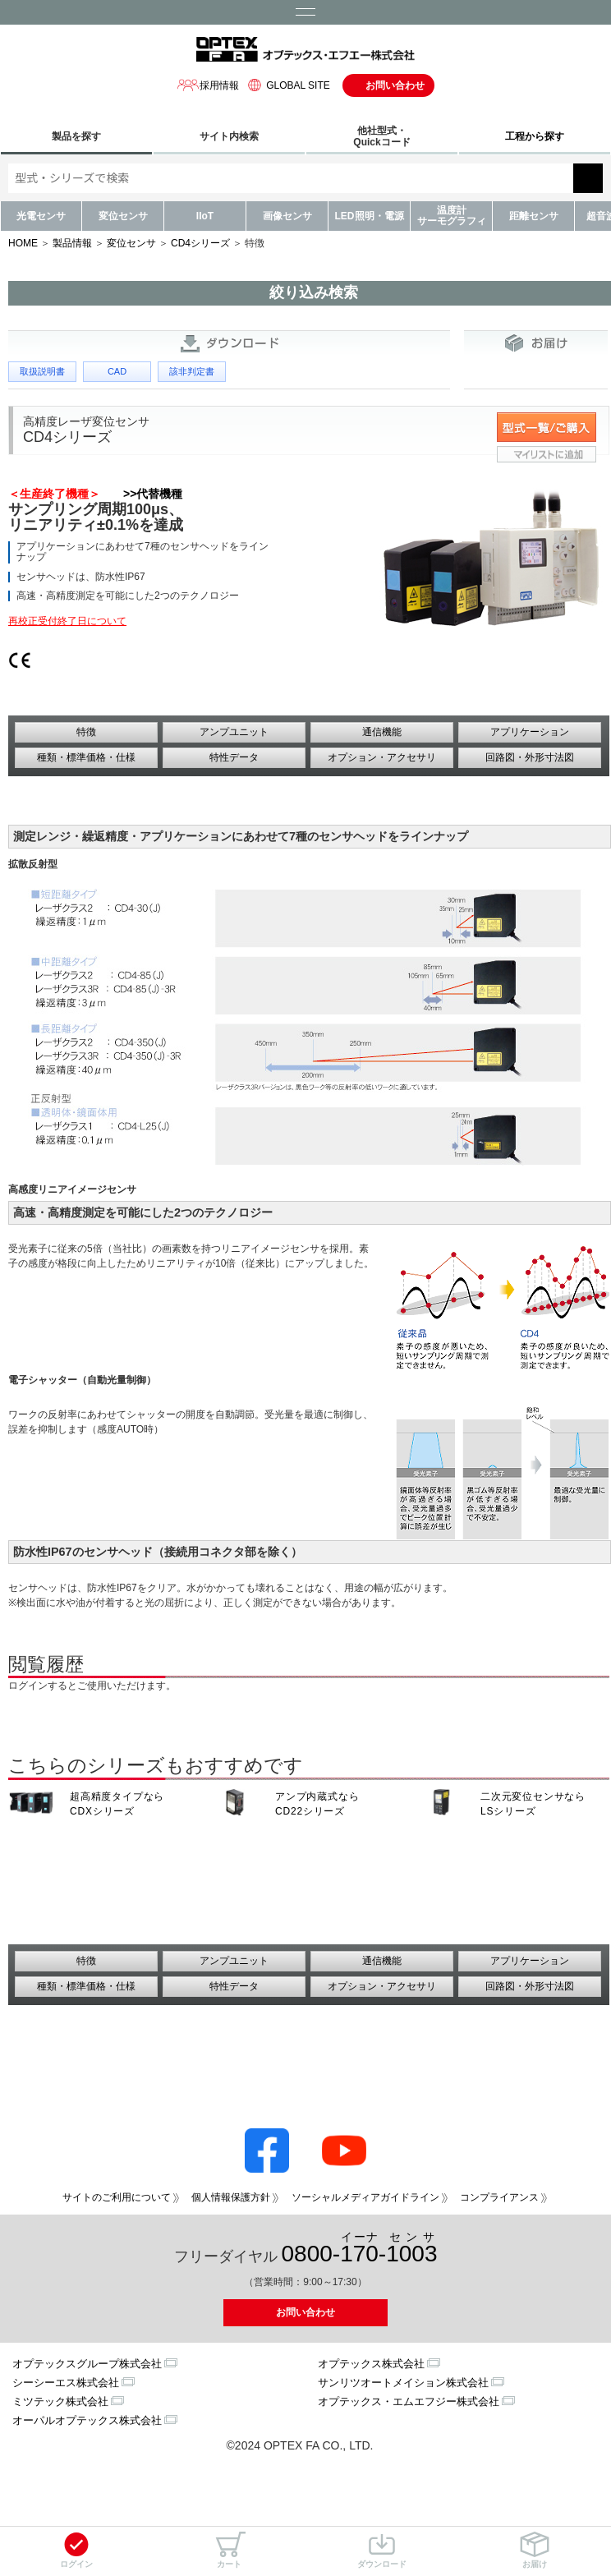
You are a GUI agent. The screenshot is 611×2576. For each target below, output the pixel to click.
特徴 (86, 732)
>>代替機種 (152, 493)
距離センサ (533, 216)
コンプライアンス (499, 2197)
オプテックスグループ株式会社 (87, 2364)
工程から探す (534, 136)
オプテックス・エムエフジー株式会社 (408, 2401)
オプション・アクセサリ (382, 757)
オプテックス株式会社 (371, 2364)
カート (229, 2550)
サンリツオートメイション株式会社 (403, 2382)
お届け (534, 2550)
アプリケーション (529, 732)
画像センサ (287, 216)
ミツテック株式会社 (60, 2401)
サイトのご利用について (116, 2197)
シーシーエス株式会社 (65, 2382)
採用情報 (208, 85)
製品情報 (72, 243)
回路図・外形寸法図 (529, 757)
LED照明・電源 (369, 216)
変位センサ (123, 216)
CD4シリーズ (200, 243)
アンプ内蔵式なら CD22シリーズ (317, 1804)
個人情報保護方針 (230, 2197)
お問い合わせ (395, 85)
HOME (23, 243)
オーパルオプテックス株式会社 (87, 2420)
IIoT (205, 216)
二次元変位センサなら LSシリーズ (533, 1804)
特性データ (234, 757)
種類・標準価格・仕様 (86, 757)
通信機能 (382, 732)
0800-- (360, 2248)
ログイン (76, 2550)
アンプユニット (234, 732)
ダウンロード (382, 2550)
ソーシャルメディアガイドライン (365, 2197)
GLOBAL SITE (286, 85)
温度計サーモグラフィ (451, 216)
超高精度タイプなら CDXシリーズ (117, 1804)
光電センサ (41, 216)
